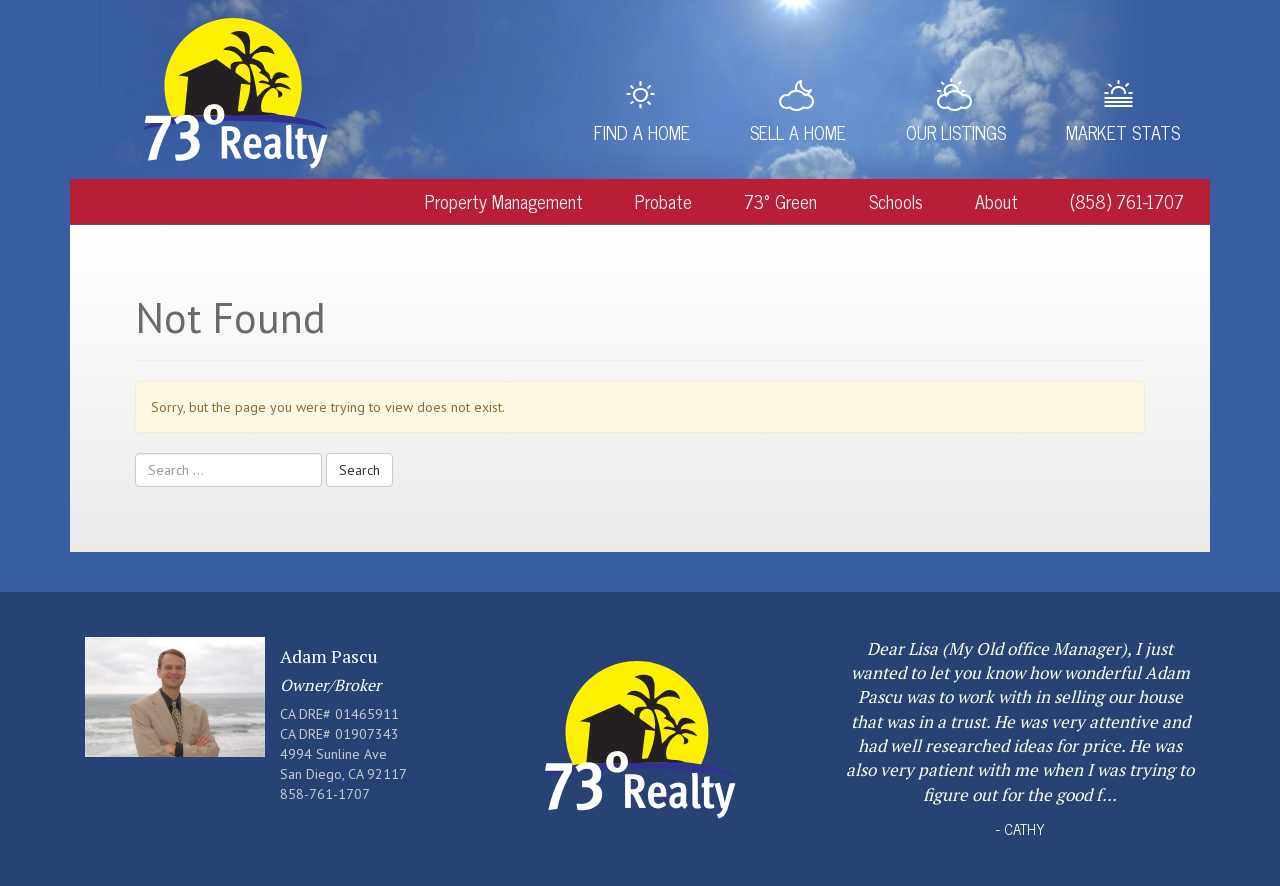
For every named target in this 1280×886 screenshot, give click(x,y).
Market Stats (1123, 132)
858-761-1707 (325, 794)
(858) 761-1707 (1127, 201)
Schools (896, 201)
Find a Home (642, 132)
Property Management (504, 201)
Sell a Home (798, 132)
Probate (663, 201)
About (996, 201)
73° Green (780, 201)
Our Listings (956, 132)
